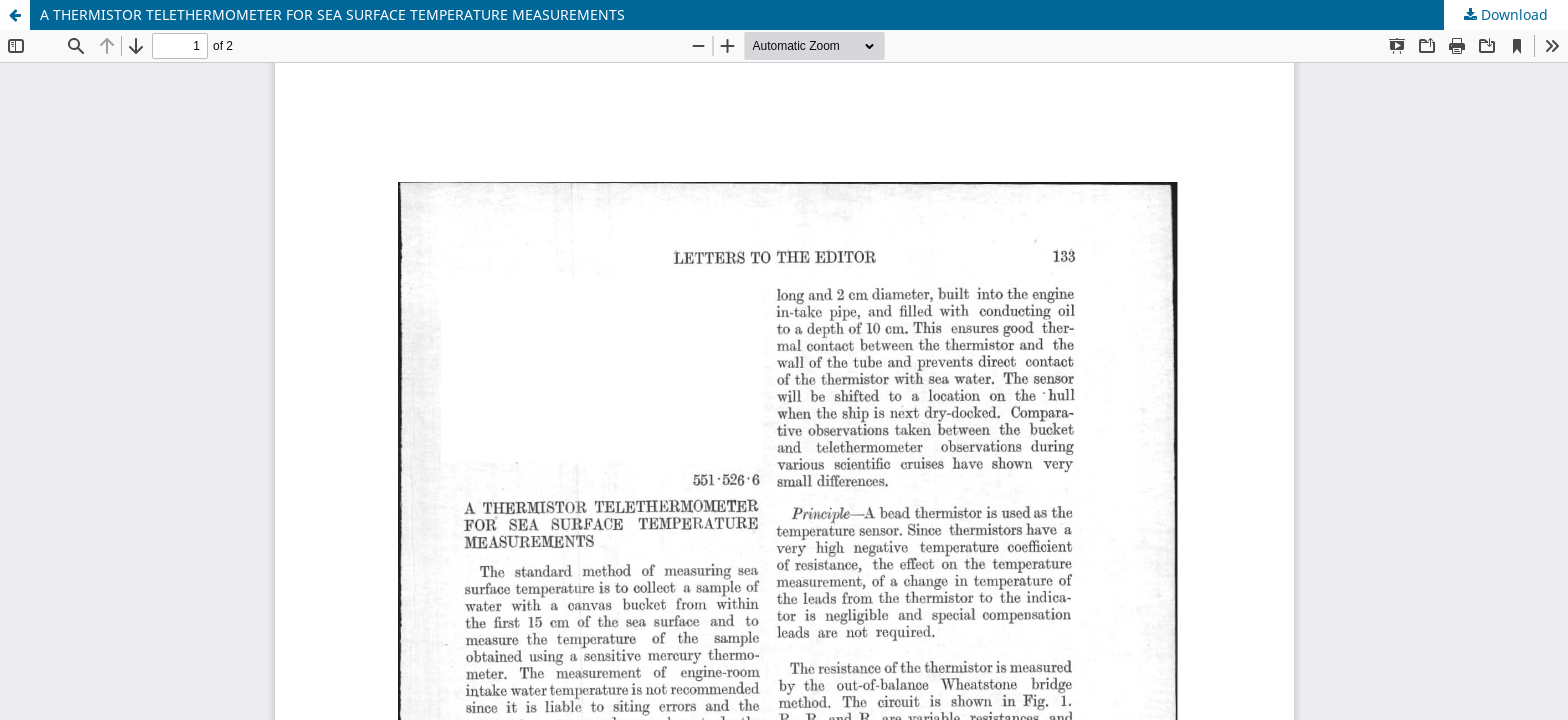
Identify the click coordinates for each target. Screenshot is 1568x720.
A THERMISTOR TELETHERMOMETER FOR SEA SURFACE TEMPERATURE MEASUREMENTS (332, 14)
